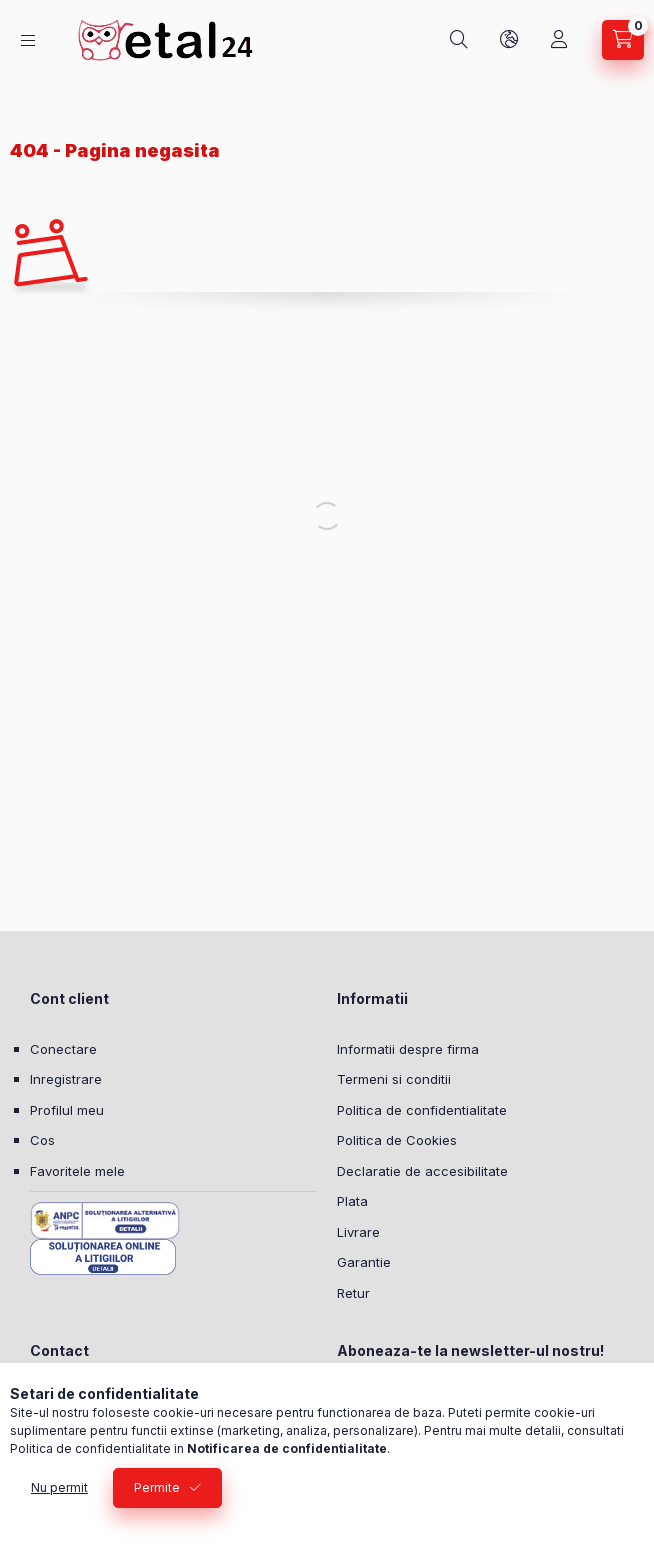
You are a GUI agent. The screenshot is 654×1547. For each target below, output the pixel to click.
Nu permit (59, 1487)
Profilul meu (67, 1110)
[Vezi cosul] (623, 40)
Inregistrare (66, 1079)
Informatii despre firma (408, 1049)
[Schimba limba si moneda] (509, 40)
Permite (157, 1487)
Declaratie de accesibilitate (422, 1171)
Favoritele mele (77, 1171)
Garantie (364, 1262)
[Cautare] (459, 40)
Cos (42, 1140)
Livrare (358, 1232)
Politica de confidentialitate (422, 1110)
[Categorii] (28, 40)
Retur (353, 1293)
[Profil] (559, 40)
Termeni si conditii (394, 1079)
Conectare (63, 1049)
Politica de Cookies (397, 1140)
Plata (352, 1201)
